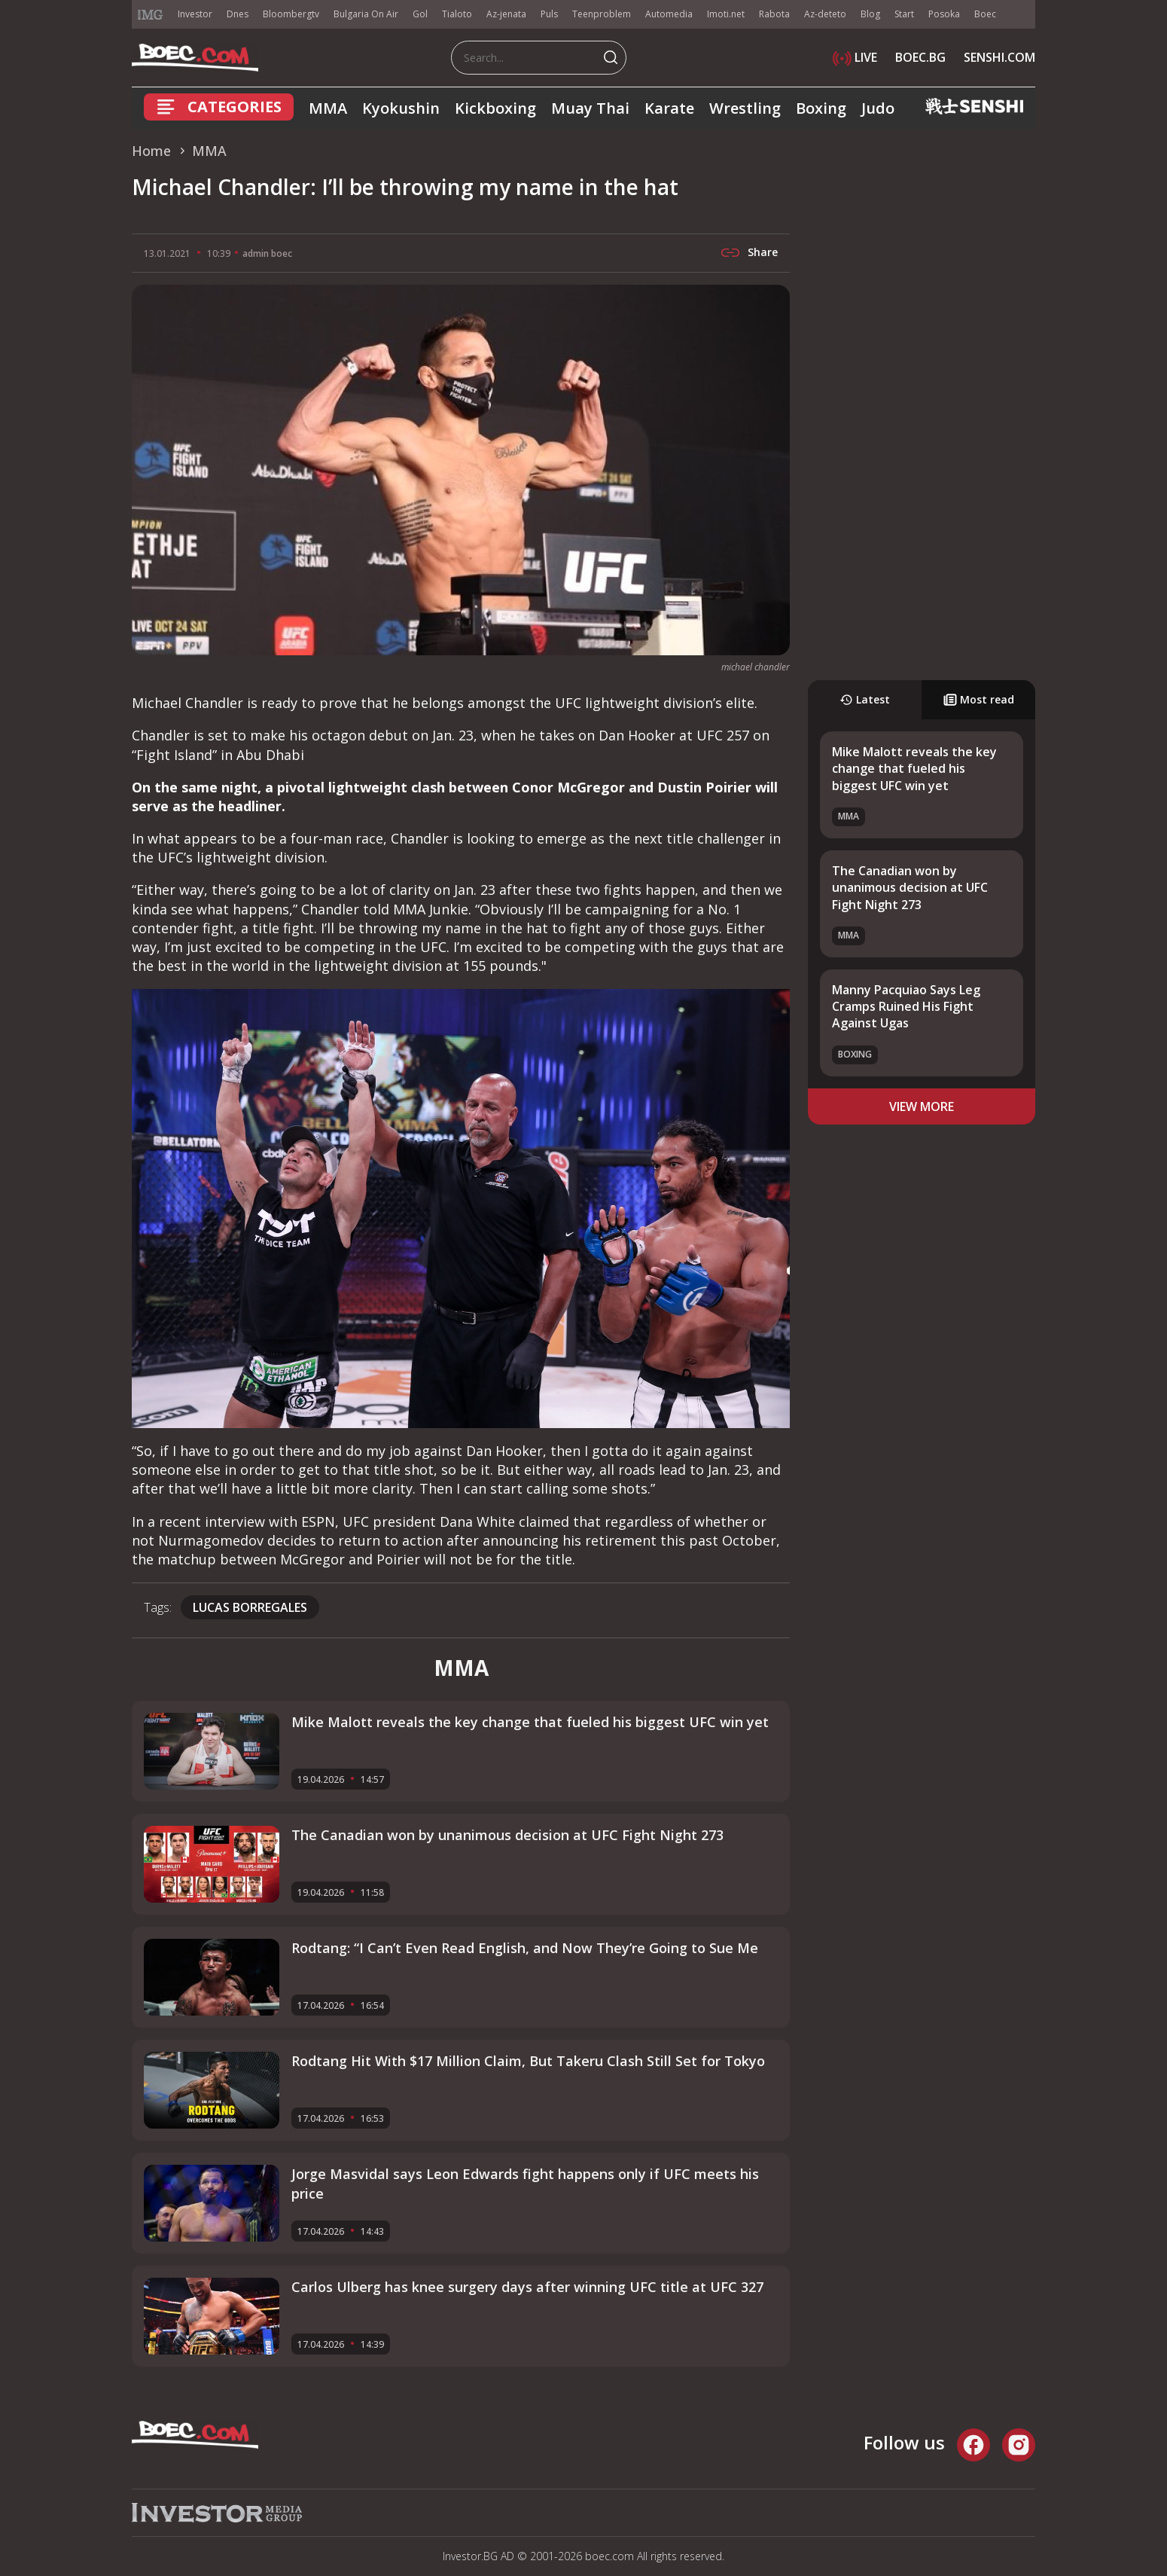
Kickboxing (495, 108)
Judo (877, 108)
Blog (870, 14)
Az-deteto (825, 14)
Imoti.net (726, 14)
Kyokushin (401, 108)
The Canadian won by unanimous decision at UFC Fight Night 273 (910, 887)
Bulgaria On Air (366, 14)
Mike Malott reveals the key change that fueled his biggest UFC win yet (914, 768)
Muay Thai (590, 108)
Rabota (774, 14)
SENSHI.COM (999, 57)
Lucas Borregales (250, 1607)
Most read (978, 699)
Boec (985, 14)
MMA (328, 108)
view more (921, 1106)
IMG (150, 15)
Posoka (944, 14)
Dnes (237, 14)
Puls (549, 14)
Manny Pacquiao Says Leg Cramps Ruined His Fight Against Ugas (906, 1006)
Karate (669, 108)
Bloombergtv (291, 14)
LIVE (855, 57)
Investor (195, 14)
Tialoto (457, 14)
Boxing (821, 108)
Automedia (669, 14)
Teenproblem (601, 14)
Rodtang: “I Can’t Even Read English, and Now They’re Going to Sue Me (524, 1948)
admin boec (267, 253)
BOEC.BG (920, 57)
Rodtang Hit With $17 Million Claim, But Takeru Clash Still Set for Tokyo (528, 2061)
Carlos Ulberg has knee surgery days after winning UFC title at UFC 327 (527, 2287)
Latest (864, 699)
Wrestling (745, 108)
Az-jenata (506, 14)
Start (904, 14)
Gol (420, 14)
